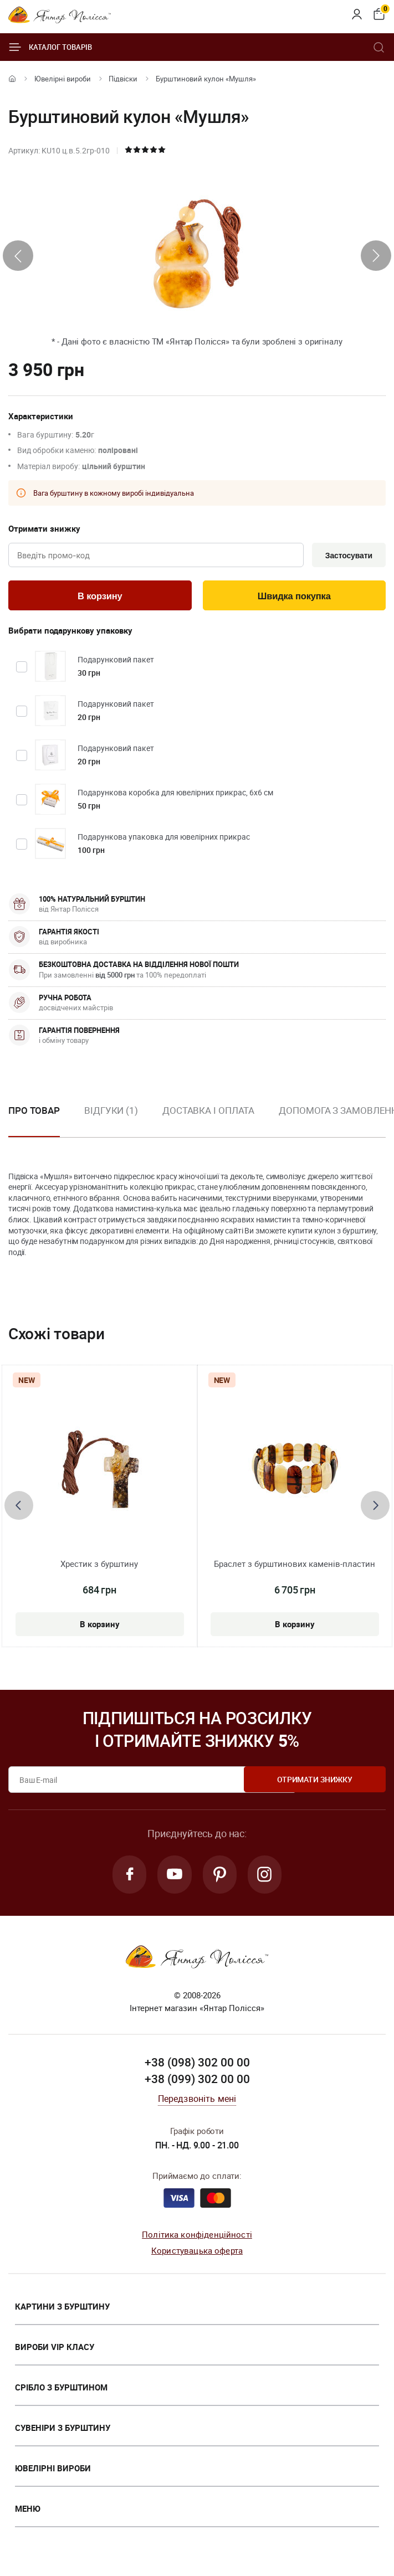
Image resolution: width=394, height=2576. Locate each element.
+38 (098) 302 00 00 (197, 2065)
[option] (111, 1120)
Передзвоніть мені (197, 2101)
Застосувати (347, 555)
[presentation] (18, 255)
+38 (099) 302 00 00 (197, 2081)
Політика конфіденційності (197, 2237)
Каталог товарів (50, 47)
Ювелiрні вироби (62, 78)
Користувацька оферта (197, 2253)
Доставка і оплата (208, 1111)
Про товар (34, 1111)
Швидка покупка (294, 597)
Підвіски (123, 78)
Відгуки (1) (111, 1111)
